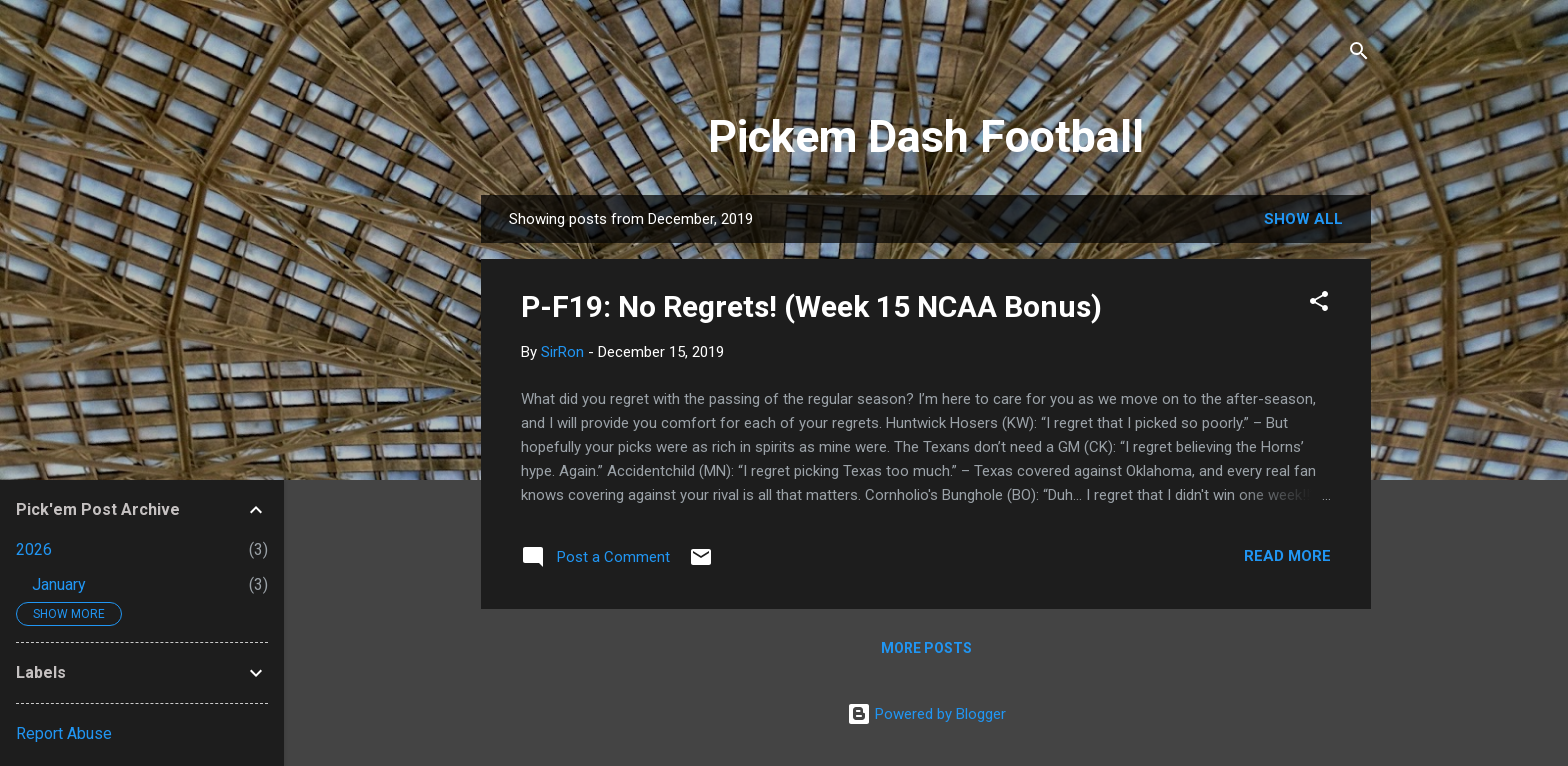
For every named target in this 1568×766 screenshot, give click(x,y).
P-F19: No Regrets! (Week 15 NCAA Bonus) (811, 306)
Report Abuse (64, 733)
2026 (34, 549)
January (59, 584)
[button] (1319, 304)
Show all (1303, 219)
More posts (926, 648)
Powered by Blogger (926, 714)
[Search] (1359, 54)
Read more (1287, 556)
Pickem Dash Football (926, 136)
